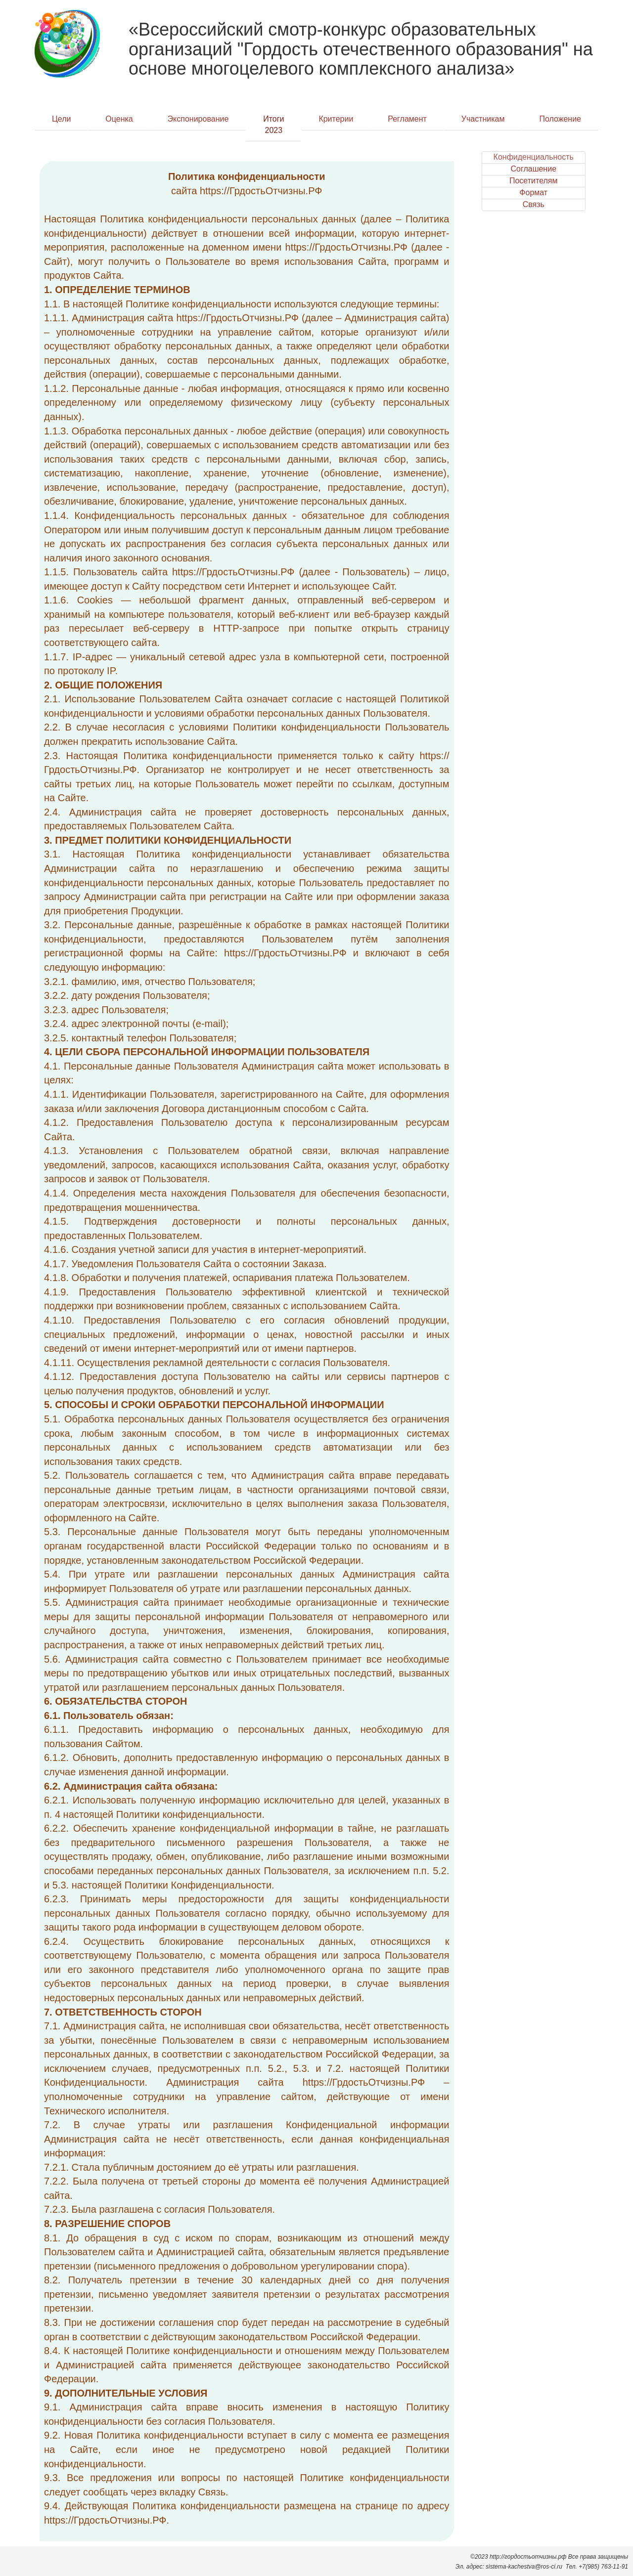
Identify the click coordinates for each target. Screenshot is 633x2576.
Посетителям (533, 180)
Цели (61, 119)
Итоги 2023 (273, 124)
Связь (533, 204)
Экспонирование (198, 119)
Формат (533, 192)
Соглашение (533, 169)
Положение (560, 119)
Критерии (335, 119)
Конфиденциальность (534, 157)
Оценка (119, 119)
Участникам (483, 119)
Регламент (407, 119)
